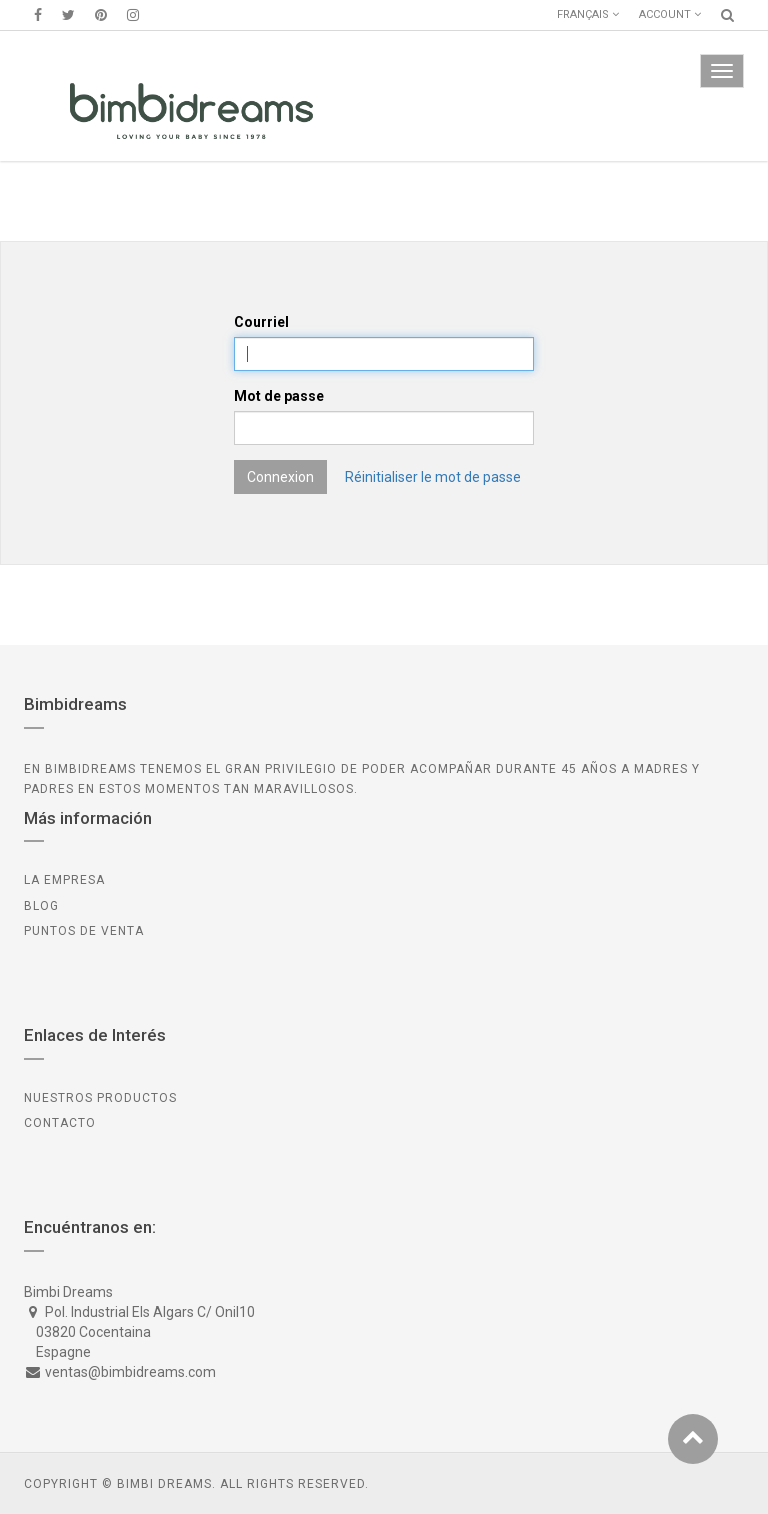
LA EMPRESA (64, 880)
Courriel (261, 322)
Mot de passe (279, 396)
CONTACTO (60, 1123)
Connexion (280, 477)
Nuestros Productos (100, 1098)
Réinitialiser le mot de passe (433, 477)
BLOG (41, 906)
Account (670, 14)
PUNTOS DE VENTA (84, 931)
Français (588, 14)
